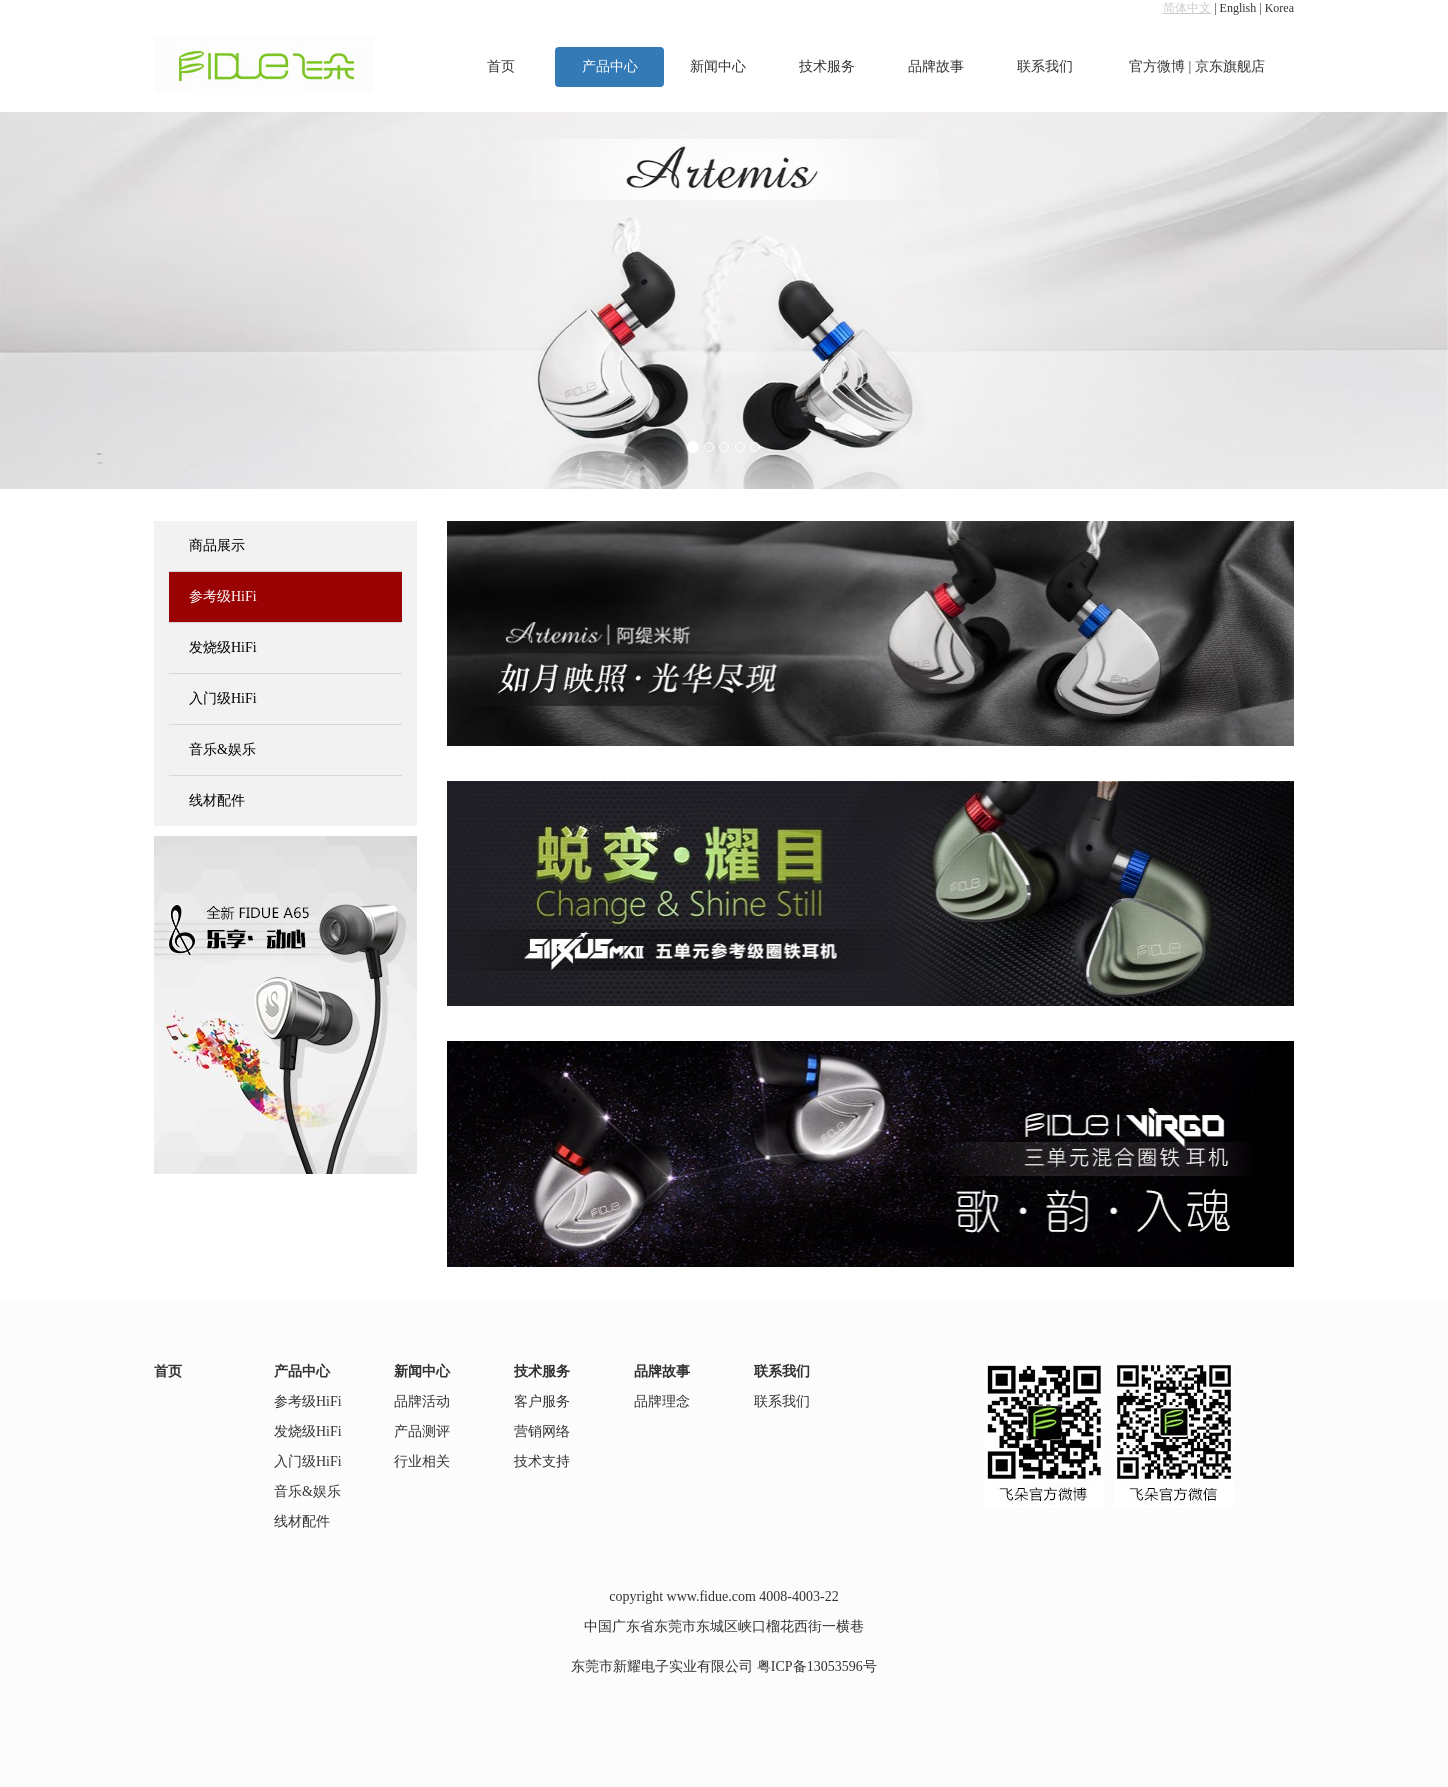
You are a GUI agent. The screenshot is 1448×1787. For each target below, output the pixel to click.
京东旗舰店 (1230, 66)
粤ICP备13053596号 (817, 1666)
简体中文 (1187, 8)
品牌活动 (422, 1401)
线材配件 (217, 800)
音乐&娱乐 (222, 749)
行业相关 (422, 1461)
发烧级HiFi (223, 647)
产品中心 (610, 66)
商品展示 (217, 545)
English (1238, 8)
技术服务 (827, 66)
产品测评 (422, 1431)
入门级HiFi (223, 698)
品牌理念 (662, 1401)
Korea (1279, 8)
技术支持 (542, 1461)
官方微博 (1157, 66)
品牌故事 (936, 66)
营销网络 (542, 1431)
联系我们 (1045, 66)
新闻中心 (718, 66)
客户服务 (542, 1401)
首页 (501, 66)
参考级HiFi (223, 596)
